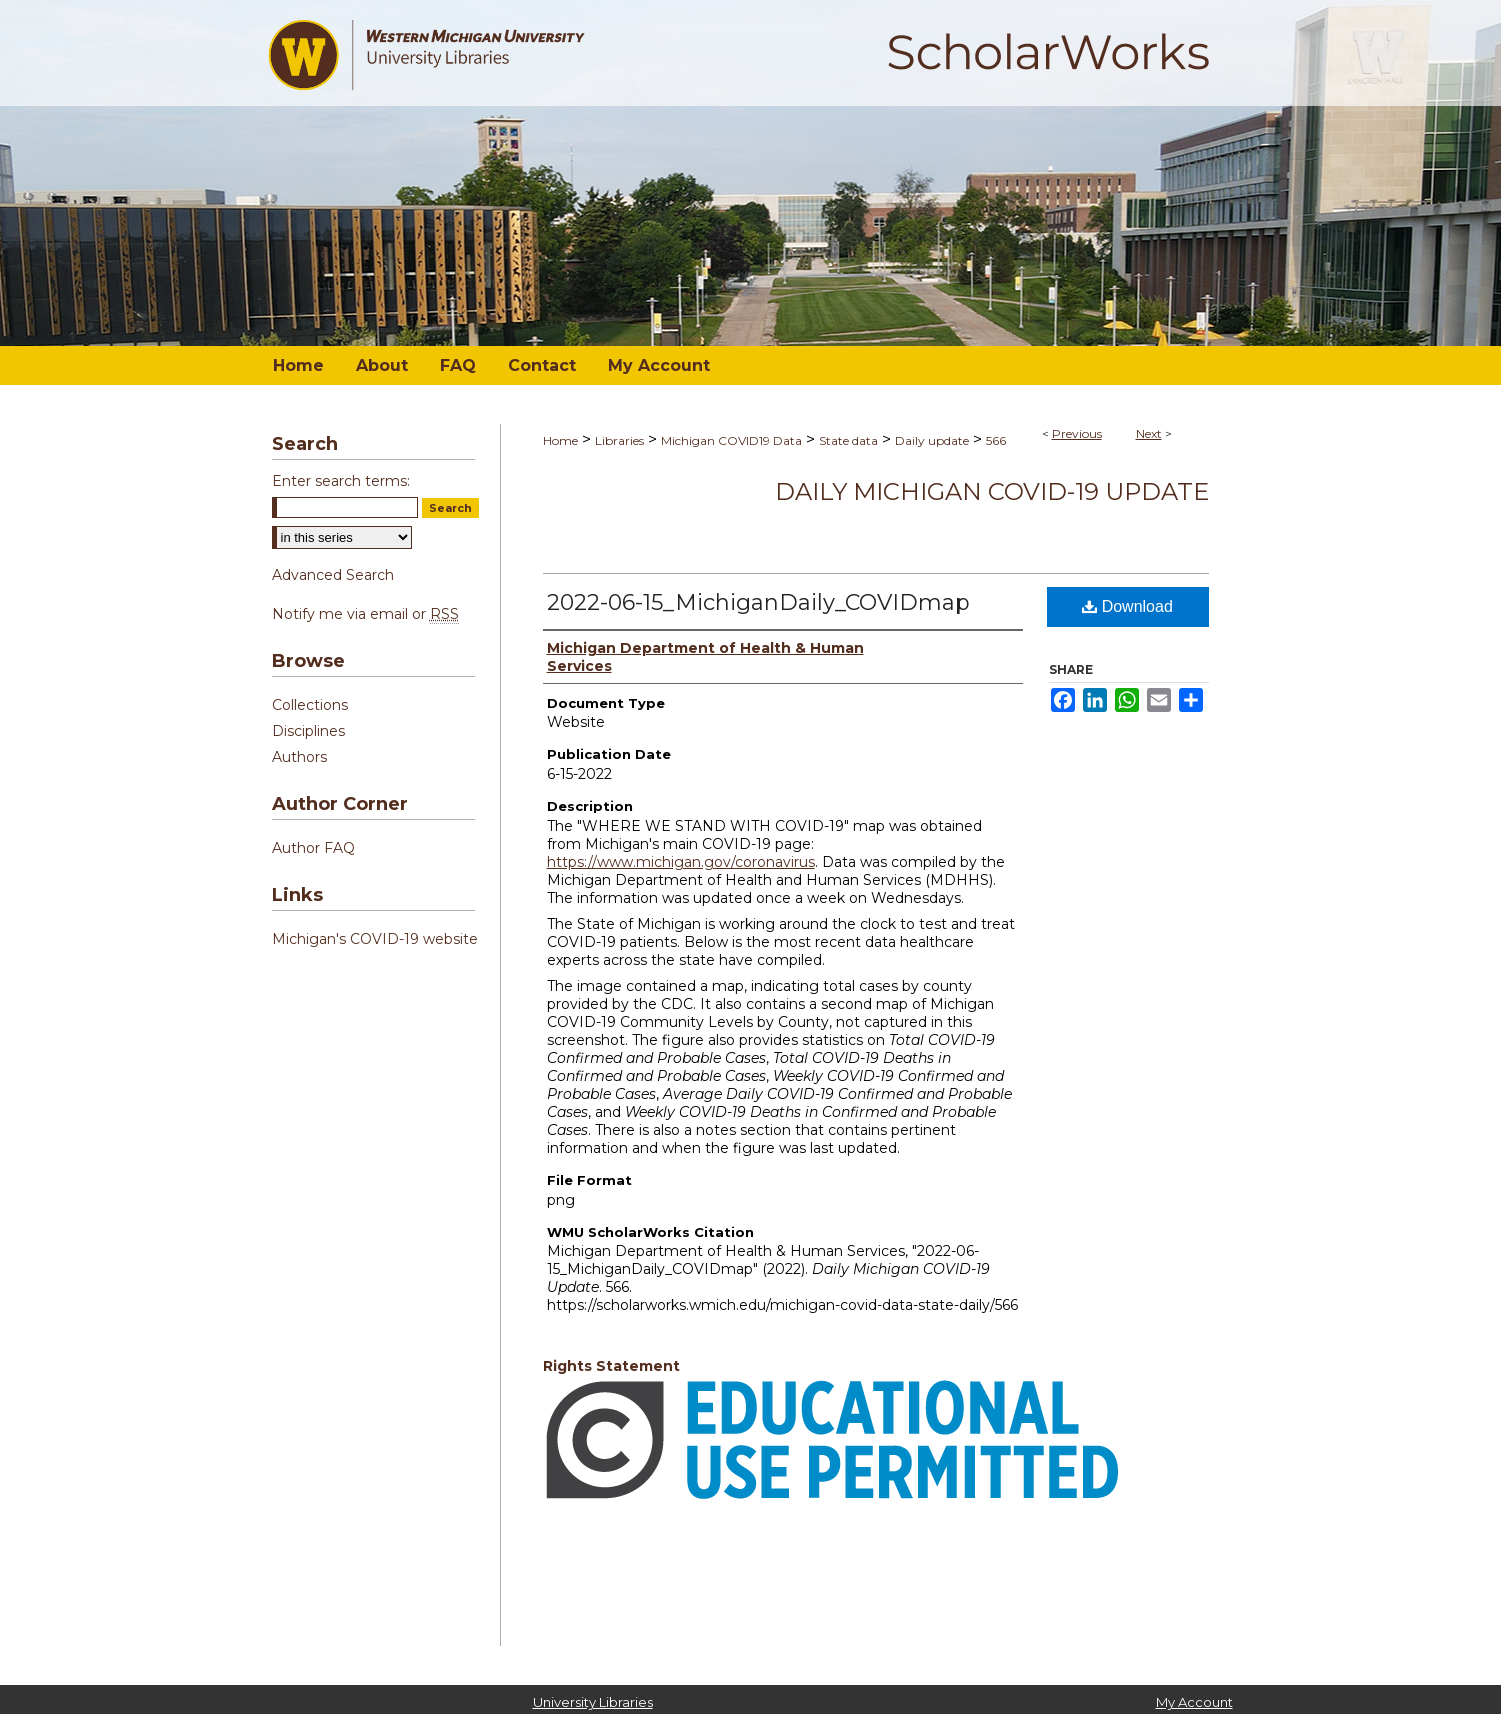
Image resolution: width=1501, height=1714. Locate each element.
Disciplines (308, 731)
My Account (1194, 1702)
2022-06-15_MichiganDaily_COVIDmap (758, 602)
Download (1127, 606)
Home (560, 440)
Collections (310, 705)
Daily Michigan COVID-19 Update (992, 491)
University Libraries (593, 1702)
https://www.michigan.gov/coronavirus (681, 862)
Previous (1077, 433)
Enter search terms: (341, 481)
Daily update (932, 440)
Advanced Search (333, 575)
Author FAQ (313, 848)
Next (1149, 433)
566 (996, 440)
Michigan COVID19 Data (731, 440)
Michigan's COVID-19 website (375, 939)
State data (848, 440)
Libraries (619, 440)
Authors (299, 757)
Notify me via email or (365, 614)
